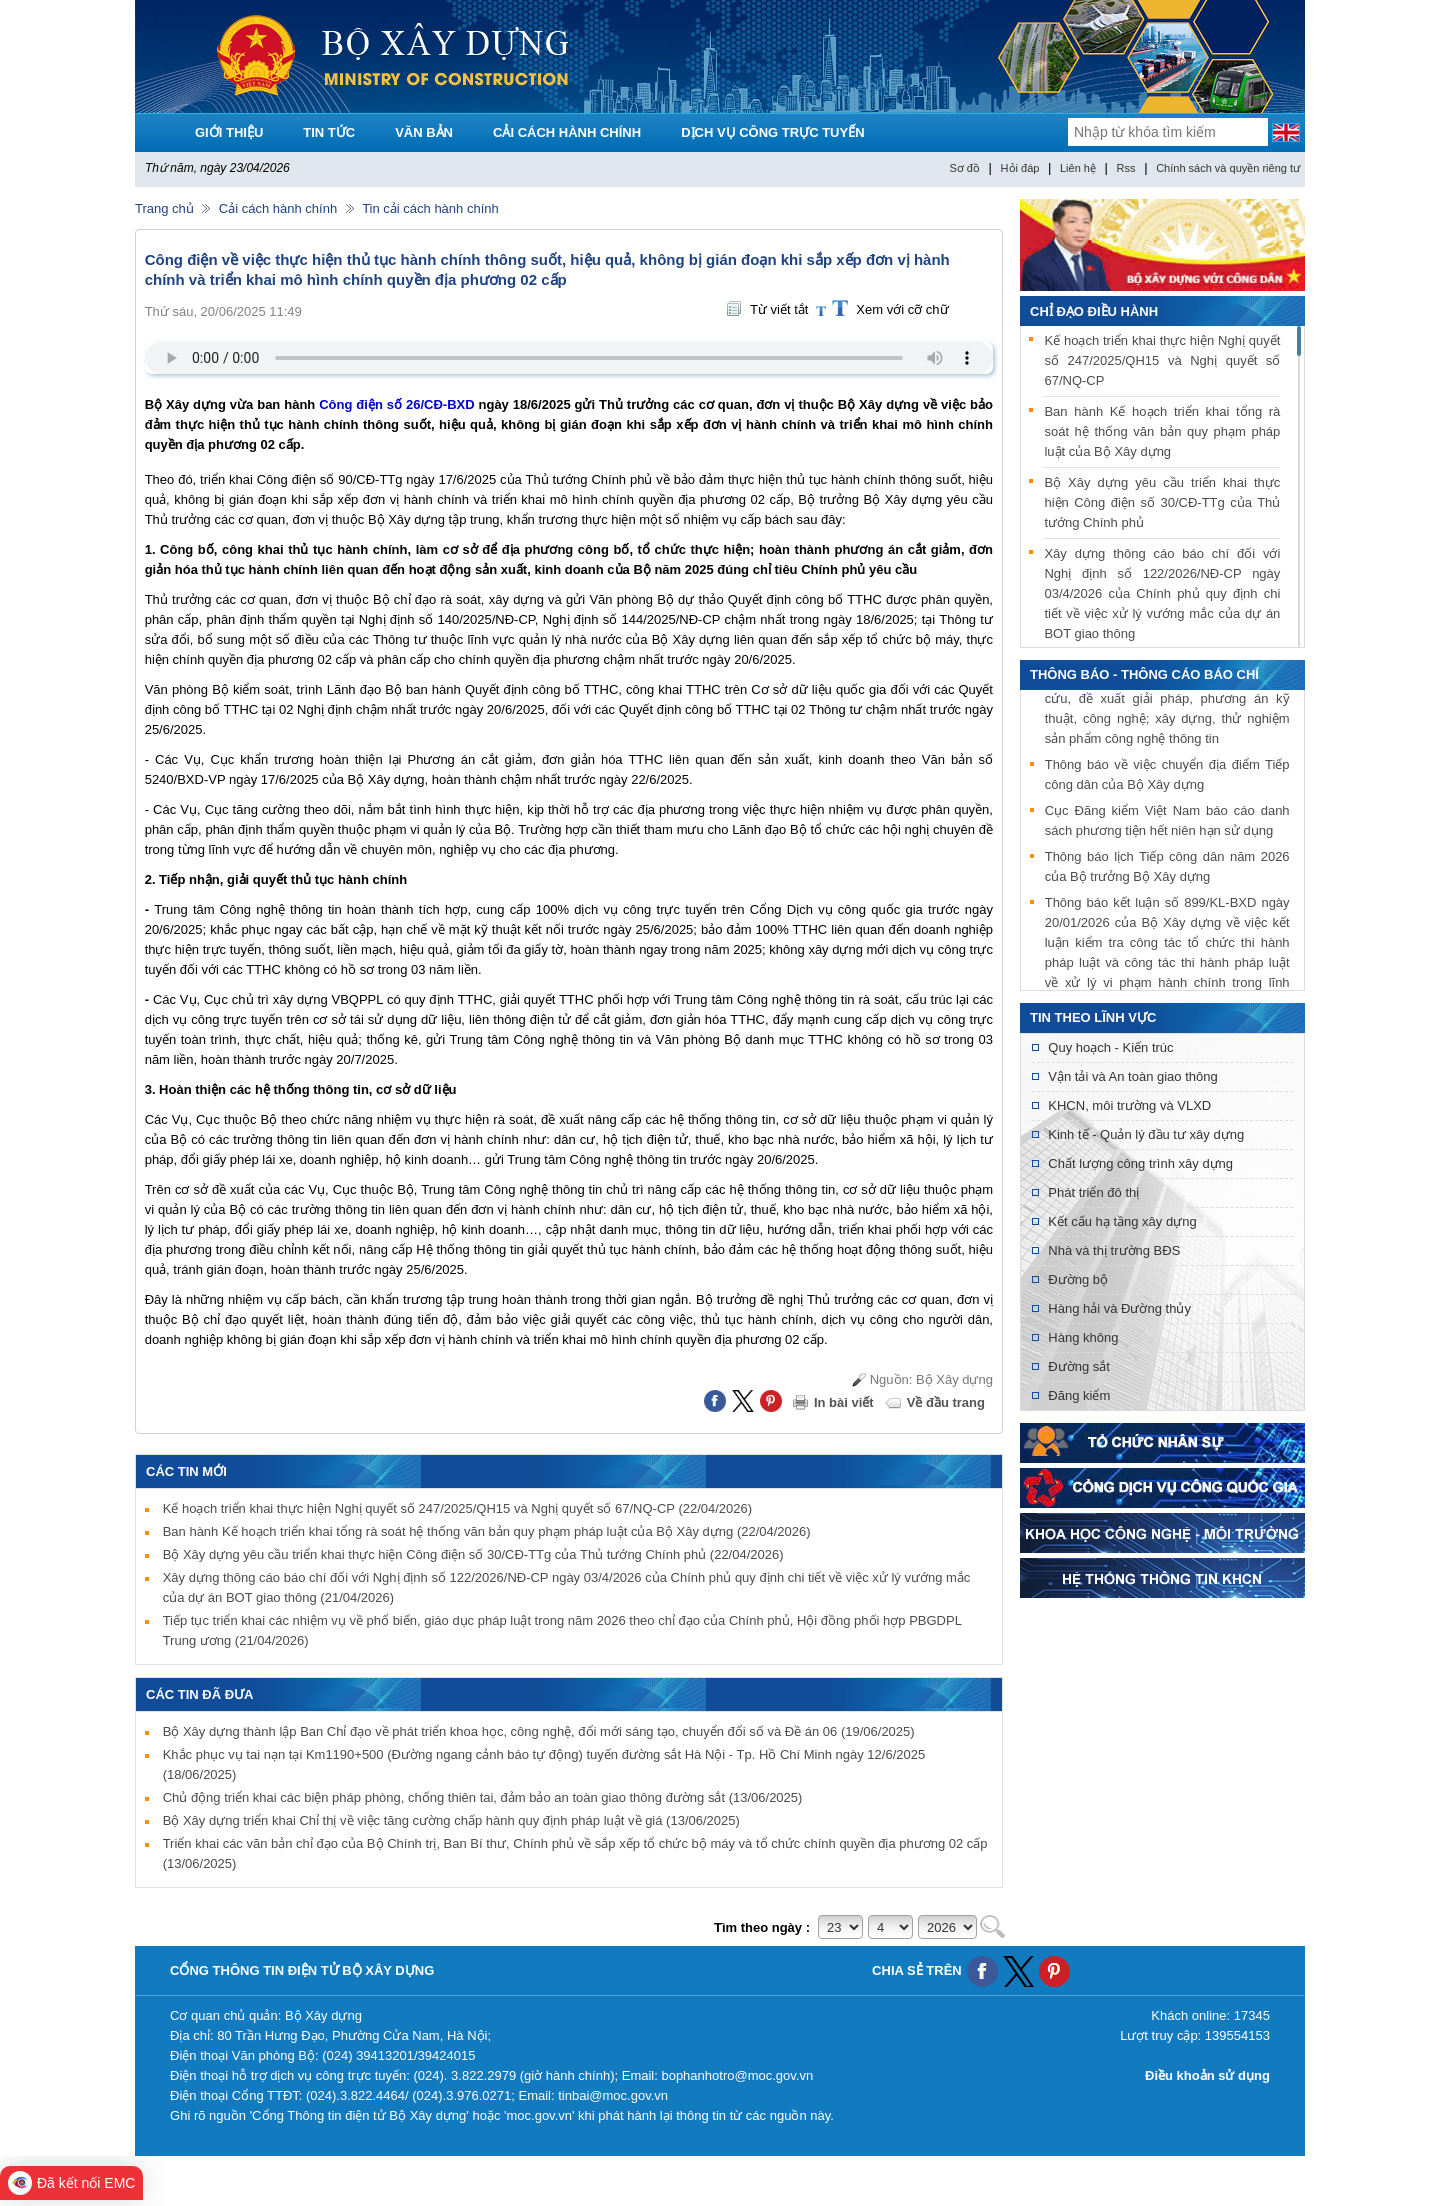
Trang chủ (164, 208)
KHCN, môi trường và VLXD (1129, 1105)
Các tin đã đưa (200, 1694)
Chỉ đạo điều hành (1094, 311)
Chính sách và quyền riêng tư (1228, 168)
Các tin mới (186, 1471)
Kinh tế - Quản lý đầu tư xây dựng (1146, 1134)
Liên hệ (1078, 168)
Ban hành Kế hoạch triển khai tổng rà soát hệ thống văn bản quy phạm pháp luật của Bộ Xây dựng (487, 1531)
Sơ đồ (964, 168)
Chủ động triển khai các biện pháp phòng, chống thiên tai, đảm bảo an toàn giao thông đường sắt (483, 1797)
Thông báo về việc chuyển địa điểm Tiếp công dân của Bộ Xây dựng (1167, 776)
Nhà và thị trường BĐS (1114, 1250)
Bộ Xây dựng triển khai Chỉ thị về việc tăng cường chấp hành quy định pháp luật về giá (451, 1820)
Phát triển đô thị (1093, 1192)
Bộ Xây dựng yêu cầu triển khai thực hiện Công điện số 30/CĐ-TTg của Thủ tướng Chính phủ (473, 1554)
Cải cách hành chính (278, 208)
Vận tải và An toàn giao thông (1132, 1076)
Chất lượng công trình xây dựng (1140, 1163)
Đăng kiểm (1079, 1395)
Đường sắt (1079, 1366)
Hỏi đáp (1020, 168)
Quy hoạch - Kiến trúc (1110, 1047)
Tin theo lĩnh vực (1093, 1017)
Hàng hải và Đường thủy (1119, 1308)
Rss (1126, 168)
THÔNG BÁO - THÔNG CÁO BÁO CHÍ (1144, 674)
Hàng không (1083, 1337)
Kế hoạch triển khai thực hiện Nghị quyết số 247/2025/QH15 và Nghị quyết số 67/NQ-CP (457, 1508)
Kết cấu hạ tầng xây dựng (1122, 1221)
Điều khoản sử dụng (1207, 2075)
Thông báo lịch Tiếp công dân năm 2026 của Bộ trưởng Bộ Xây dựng (1167, 868)
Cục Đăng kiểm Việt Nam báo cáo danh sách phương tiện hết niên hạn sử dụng (1167, 822)
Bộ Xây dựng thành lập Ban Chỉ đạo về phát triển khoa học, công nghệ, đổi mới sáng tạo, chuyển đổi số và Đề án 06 (539, 1731)
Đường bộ (1078, 1279)
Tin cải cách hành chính (430, 208)
